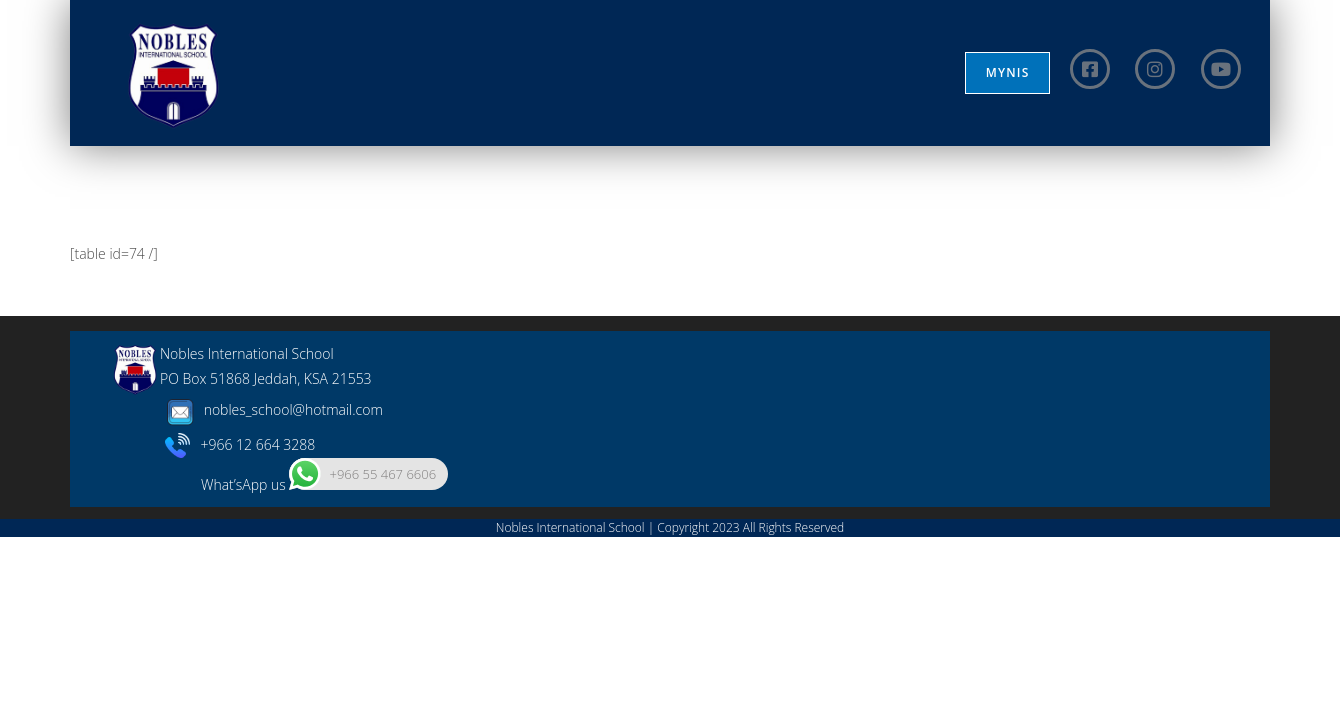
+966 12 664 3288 (240, 626)
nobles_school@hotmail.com (271, 592)
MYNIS (1008, 72)
